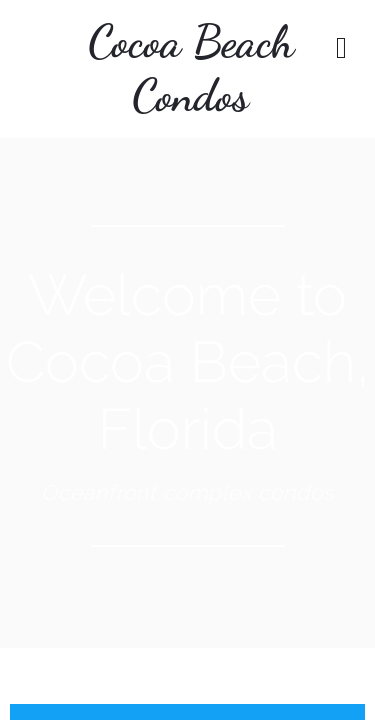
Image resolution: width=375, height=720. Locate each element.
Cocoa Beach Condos (191, 69)
